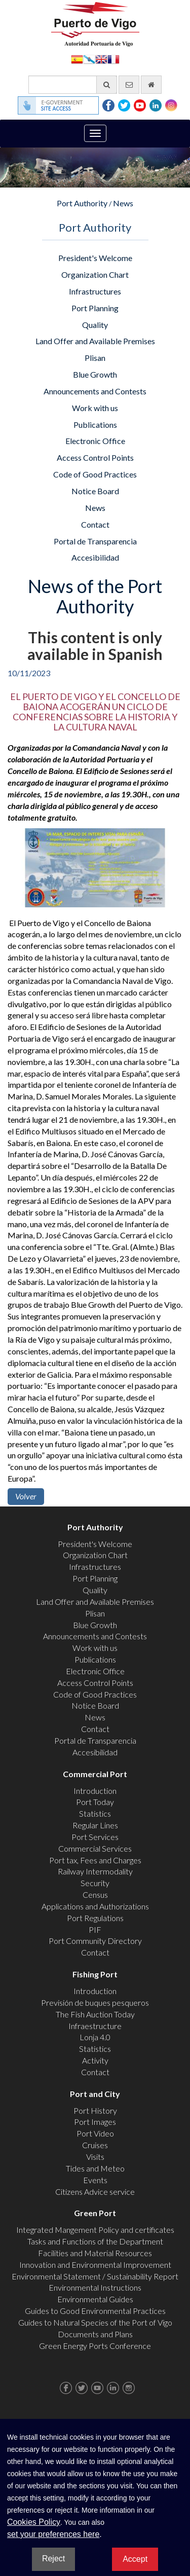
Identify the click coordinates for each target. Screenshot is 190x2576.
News (123, 203)
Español (77, 58)
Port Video (95, 2133)
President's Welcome (95, 258)
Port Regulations (95, 1918)
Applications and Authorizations (95, 1906)
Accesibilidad (95, 557)
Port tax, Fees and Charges (95, 1860)
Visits (95, 2156)
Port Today (95, 1802)
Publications (95, 424)
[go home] (151, 85)
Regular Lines (95, 1825)
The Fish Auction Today (95, 2014)
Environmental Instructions (95, 2287)
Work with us (95, 408)
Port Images (95, 2121)
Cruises (95, 2145)
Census (95, 1894)
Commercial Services (95, 1848)
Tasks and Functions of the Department (95, 2241)
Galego (89, 58)
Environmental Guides (95, 2299)
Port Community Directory (95, 1940)
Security (95, 1883)
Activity (95, 2060)
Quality (95, 324)
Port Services (95, 1837)
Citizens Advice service (95, 2191)
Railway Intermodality (95, 1871)
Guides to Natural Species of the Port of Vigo (95, 2322)
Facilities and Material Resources (95, 2253)
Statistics (95, 1813)
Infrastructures (95, 291)
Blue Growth (95, 374)
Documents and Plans (95, 2334)
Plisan (95, 357)
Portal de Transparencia (95, 541)
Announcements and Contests (95, 391)
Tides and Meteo (95, 2168)
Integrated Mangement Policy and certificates (95, 2229)
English (101, 58)
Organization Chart (95, 274)
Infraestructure (95, 2026)
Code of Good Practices (95, 474)
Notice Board (95, 491)
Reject (53, 2558)
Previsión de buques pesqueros (95, 2002)
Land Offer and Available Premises (95, 341)
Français (113, 58)
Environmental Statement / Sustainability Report (95, 2276)
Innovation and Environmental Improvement (95, 2264)
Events (95, 2180)
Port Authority (82, 203)
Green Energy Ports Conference (95, 2345)
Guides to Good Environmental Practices (95, 2310)
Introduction (95, 1790)
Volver (25, 1496)
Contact (95, 524)
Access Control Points (95, 457)
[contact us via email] (129, 85)
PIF (95, 1929)
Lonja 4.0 (95, 2037)
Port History (95, 2110)
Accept (135, 2559)
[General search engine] (72, 85)
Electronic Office (95, 441)
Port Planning (95, 308)
